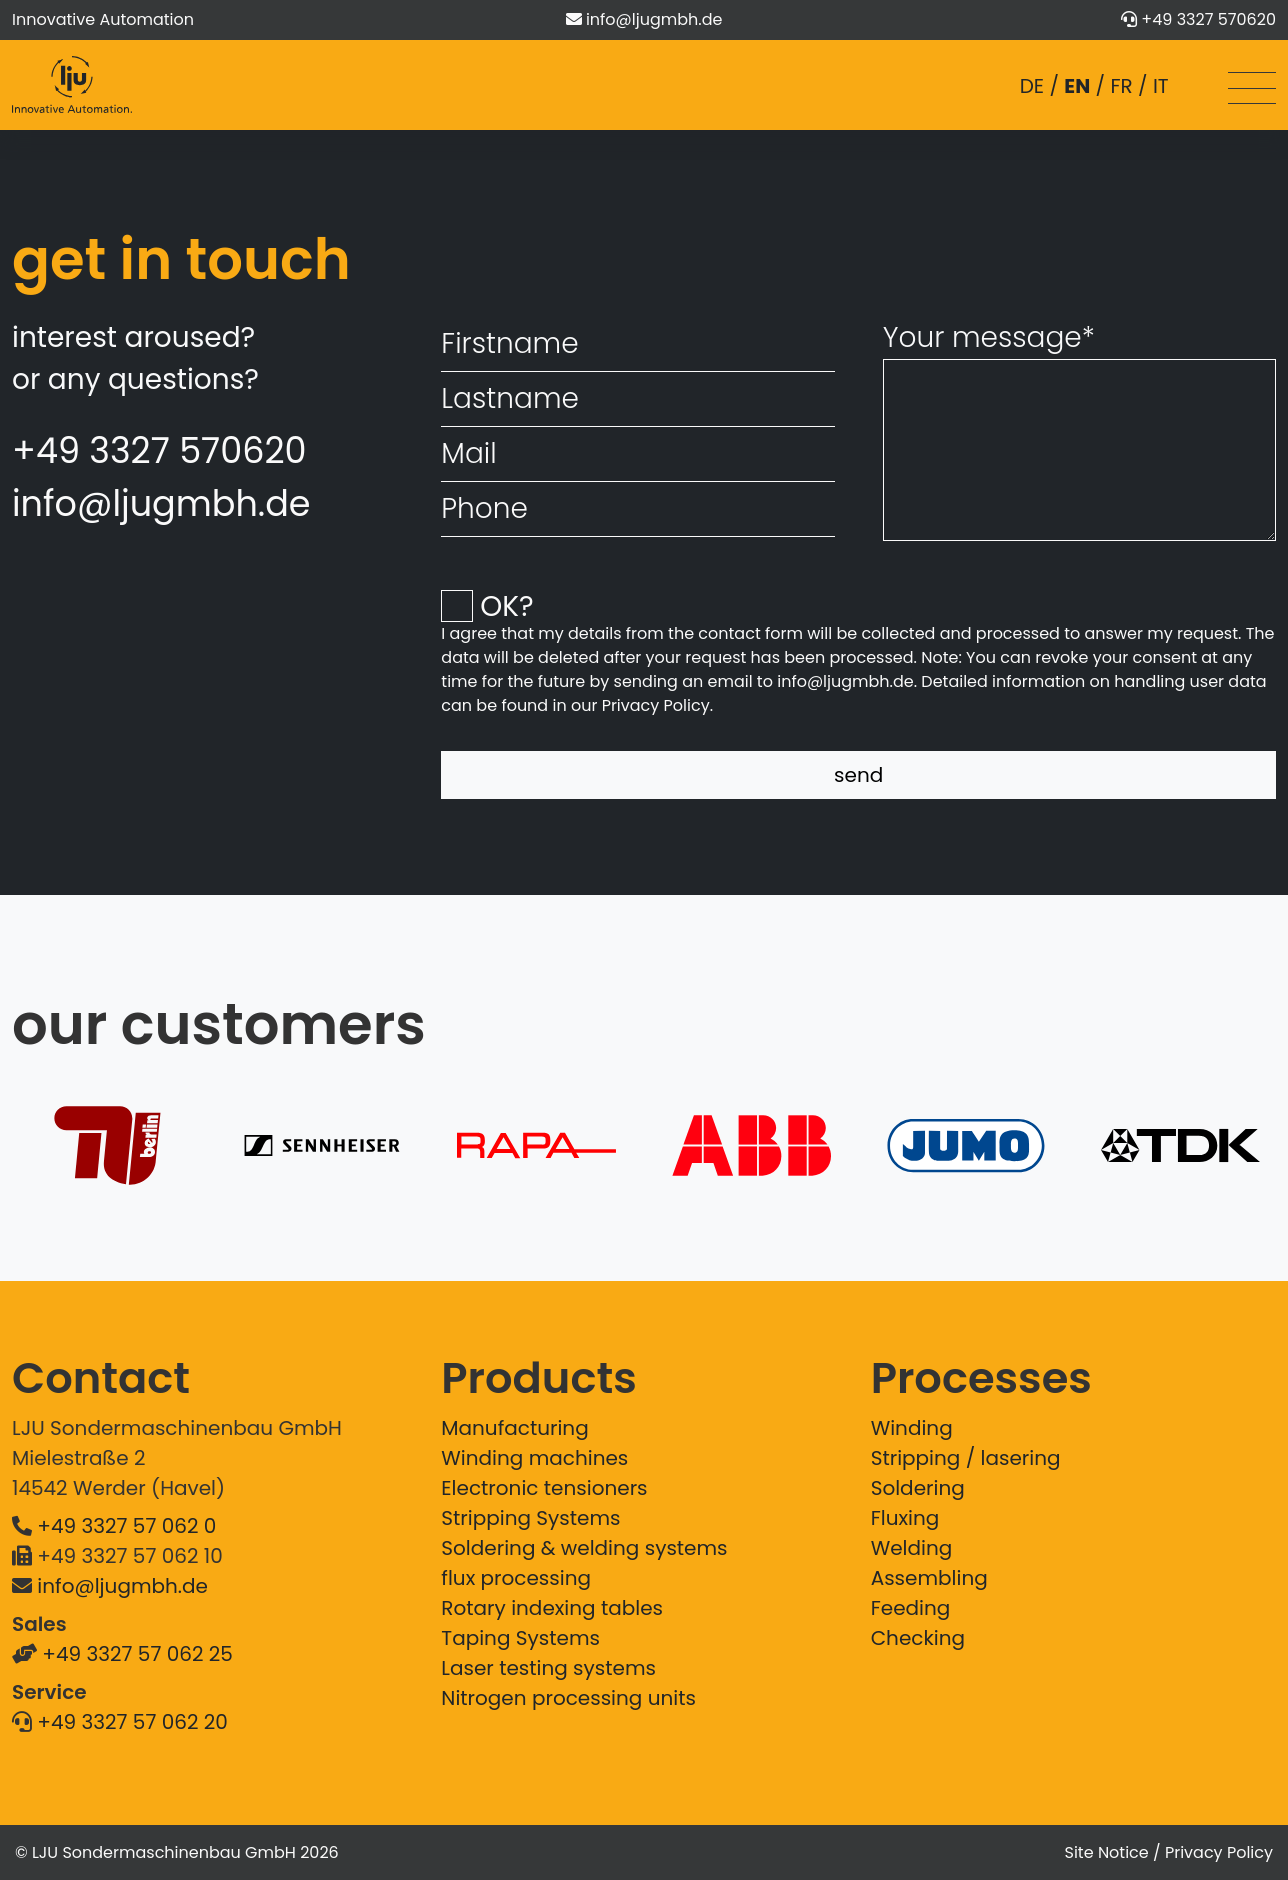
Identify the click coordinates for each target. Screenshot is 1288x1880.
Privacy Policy (656, 705)
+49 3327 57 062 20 (132, 1722)
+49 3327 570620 (1208, 19)
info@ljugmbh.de (654, 19)
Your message (989, 337)
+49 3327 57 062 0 (126, 1526)
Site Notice (1107, 1852)
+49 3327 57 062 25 (137, 1654)
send (858, 775)
